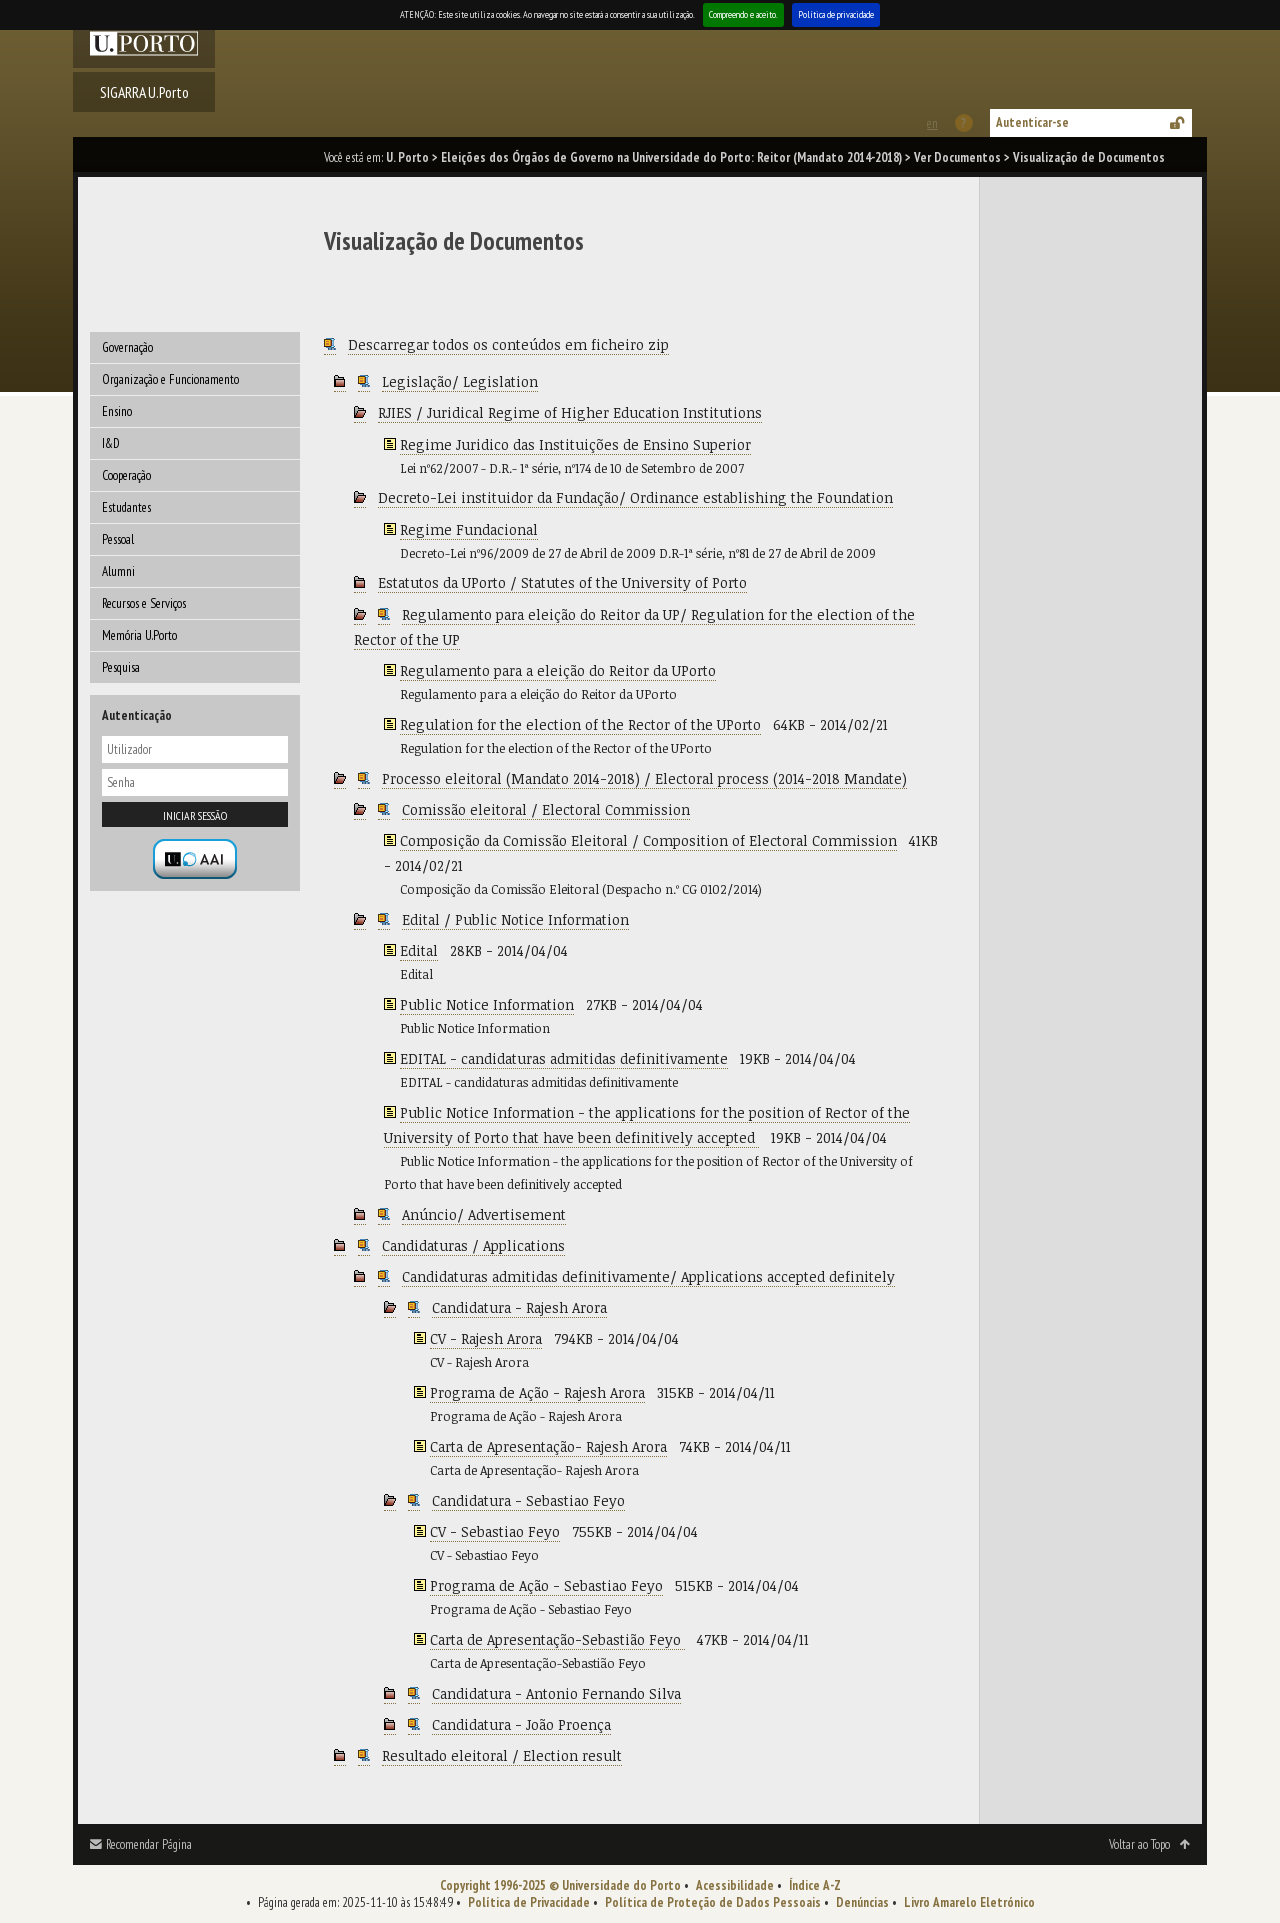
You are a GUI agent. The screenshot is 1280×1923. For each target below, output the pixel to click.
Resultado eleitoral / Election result (502, 1755)
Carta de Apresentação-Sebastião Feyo (557, 1639)
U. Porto (407, 157)
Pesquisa (121, 667)
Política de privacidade (836, 14)
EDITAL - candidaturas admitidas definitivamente (564, 1058)
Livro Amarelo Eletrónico (969, 1902)
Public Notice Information (487, 1004)
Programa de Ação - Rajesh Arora (537, 1392)
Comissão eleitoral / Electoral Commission (546, 809)
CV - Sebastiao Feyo (495, 1531)
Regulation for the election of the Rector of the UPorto (580, 724)
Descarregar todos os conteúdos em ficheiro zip (508, 344)
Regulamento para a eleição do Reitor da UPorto (558, 670)
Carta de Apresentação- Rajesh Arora (548, 1446)
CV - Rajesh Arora (486, 1338)
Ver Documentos (957, 157)
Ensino (117, 411)
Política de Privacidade (529, 1902)
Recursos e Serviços (144, 603)
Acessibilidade (735, 1885)
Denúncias (862, 1902)
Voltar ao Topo (1139, 1844)
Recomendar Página (149, 1844)
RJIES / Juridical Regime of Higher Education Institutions (570, 412)
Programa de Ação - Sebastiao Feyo (546, 1585)
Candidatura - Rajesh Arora (519, 1307)
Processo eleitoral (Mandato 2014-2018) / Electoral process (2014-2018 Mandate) (644, 778)
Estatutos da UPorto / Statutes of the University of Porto (562, 582)
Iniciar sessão (195, 815)
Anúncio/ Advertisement (484, 1214)
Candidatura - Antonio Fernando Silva (556, 1693)
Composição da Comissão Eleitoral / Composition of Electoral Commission (648, 840)
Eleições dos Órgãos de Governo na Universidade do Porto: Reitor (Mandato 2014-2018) (671, 157)
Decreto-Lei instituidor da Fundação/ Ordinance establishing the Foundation (635, 497)
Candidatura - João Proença (521, 1724)
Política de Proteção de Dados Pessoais (713, 1902)
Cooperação (126, 475)
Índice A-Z (815, 1885)
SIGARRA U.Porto (144, 92)
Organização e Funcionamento (170, 379)
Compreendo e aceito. (743, 14)
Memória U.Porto (139, 635)
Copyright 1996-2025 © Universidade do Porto (560, 1885)
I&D (111, 443)
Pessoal (118, 539)
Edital (419, 950)
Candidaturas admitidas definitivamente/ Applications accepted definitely (648, 1276)
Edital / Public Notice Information (515, 919)
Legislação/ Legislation (460, 381)
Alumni (118, 571)
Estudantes (126, 507)
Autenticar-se (1032, 122)
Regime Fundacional (469, 529)
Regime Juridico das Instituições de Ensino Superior (575, 444)
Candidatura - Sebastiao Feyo (528, 1500)
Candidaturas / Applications (473, 1245)
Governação (127, 347)
